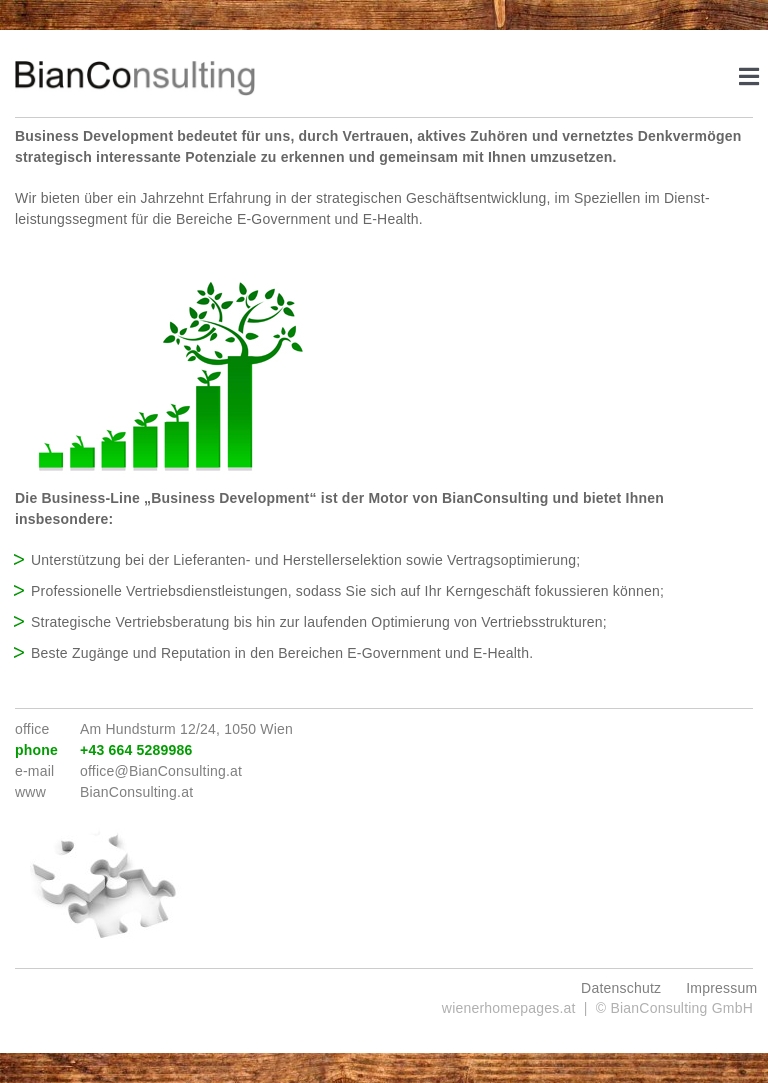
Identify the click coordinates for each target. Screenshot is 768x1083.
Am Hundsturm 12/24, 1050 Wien (186, 729)
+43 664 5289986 (136, 750)
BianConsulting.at (136, 792)
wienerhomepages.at (509, 1008)
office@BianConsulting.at (161, 771)
